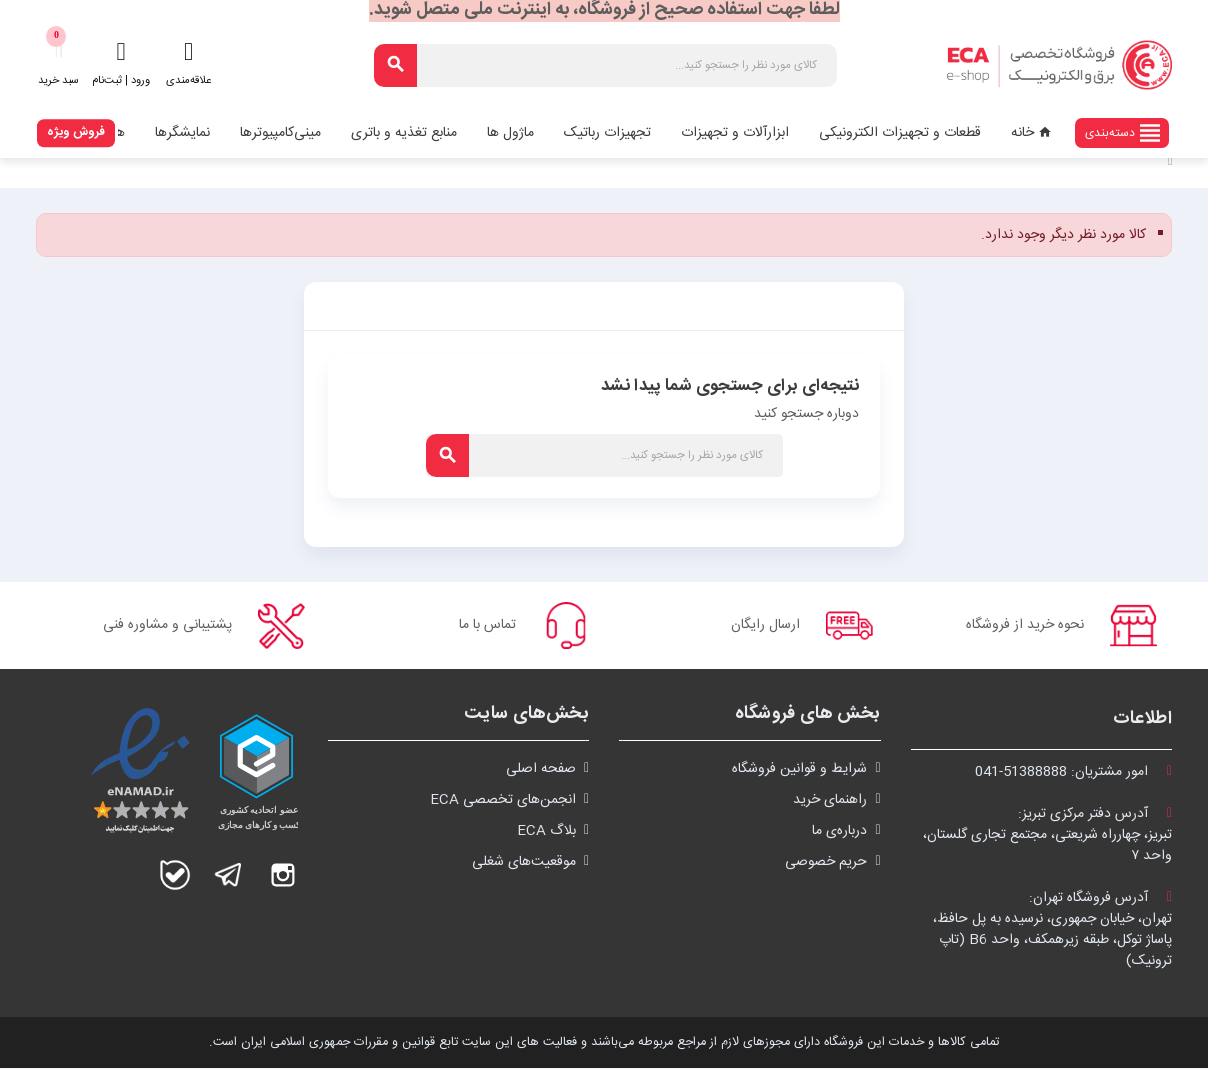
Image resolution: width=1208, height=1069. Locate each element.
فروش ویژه (76, 132)
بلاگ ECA (546, 832)
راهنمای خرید (830, 801)
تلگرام (229, 876)
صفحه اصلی (541, 770)
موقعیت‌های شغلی (524, 863)
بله (175, 876)
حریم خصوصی (826, 863)
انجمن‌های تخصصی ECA (503, 801)
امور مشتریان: (1073, 773)
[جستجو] (605, 65)
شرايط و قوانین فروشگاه (799, 770)
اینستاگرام (283, 876)
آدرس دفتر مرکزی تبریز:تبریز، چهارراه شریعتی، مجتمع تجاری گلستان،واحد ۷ (1047, 836)
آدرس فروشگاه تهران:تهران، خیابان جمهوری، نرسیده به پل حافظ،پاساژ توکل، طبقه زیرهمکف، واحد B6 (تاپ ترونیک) (1052, 930)
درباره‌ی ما (839, 832)
